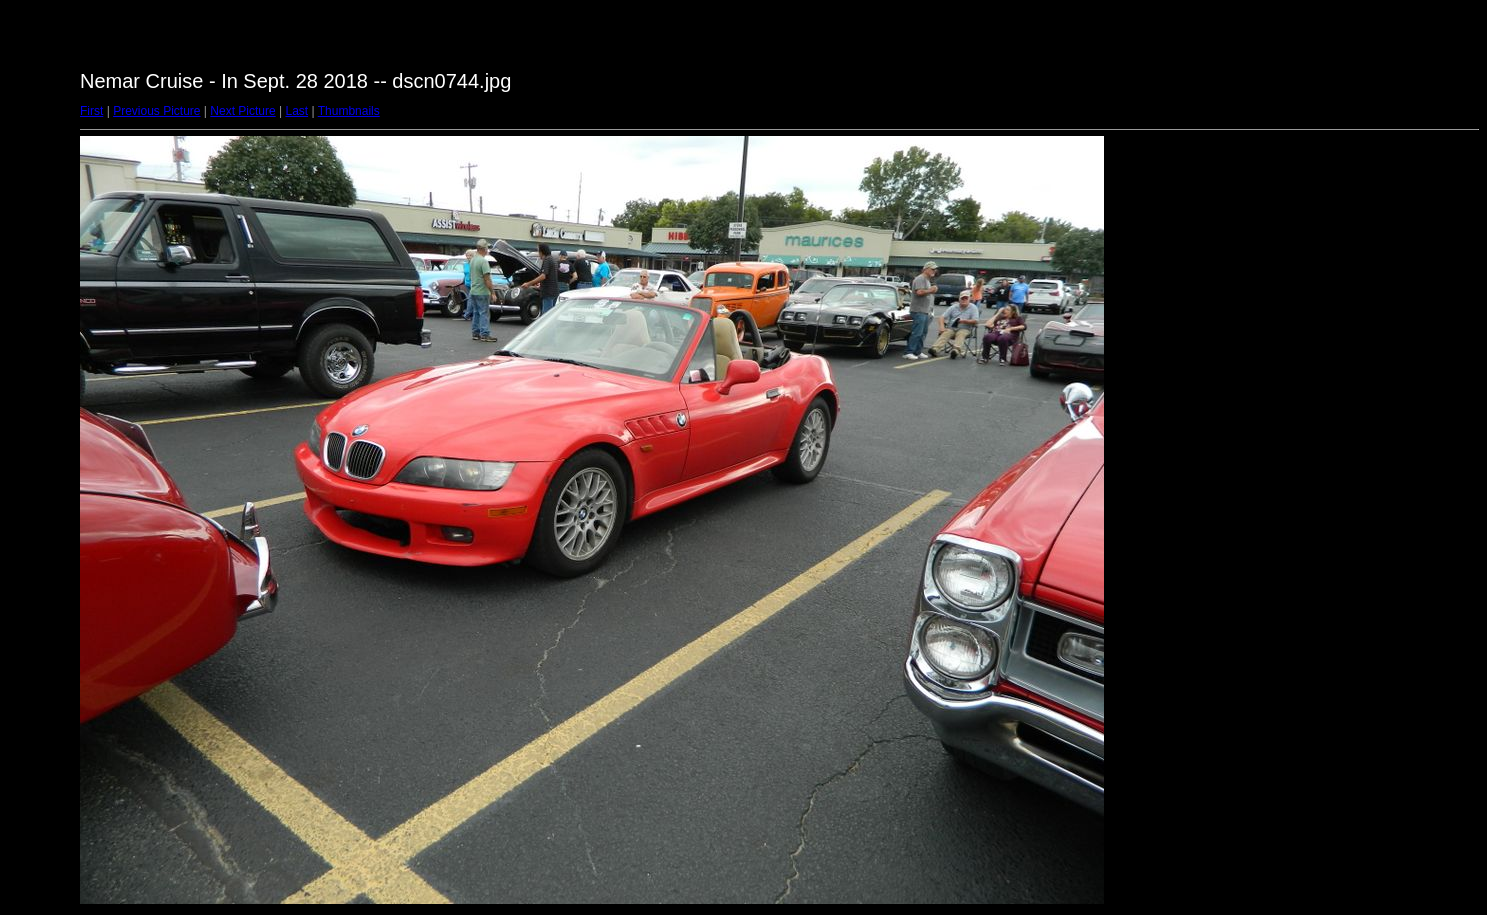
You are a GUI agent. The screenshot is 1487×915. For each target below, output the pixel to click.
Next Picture (242, 111)
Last (296, 111)
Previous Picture (156, 111)
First (91, 111)
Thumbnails (349, 111)
